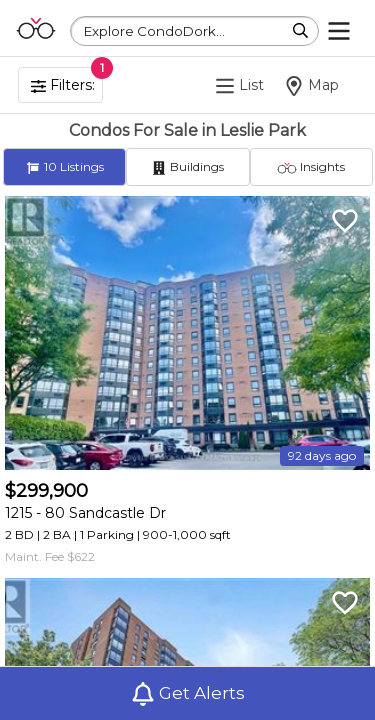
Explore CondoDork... (154, 31)
